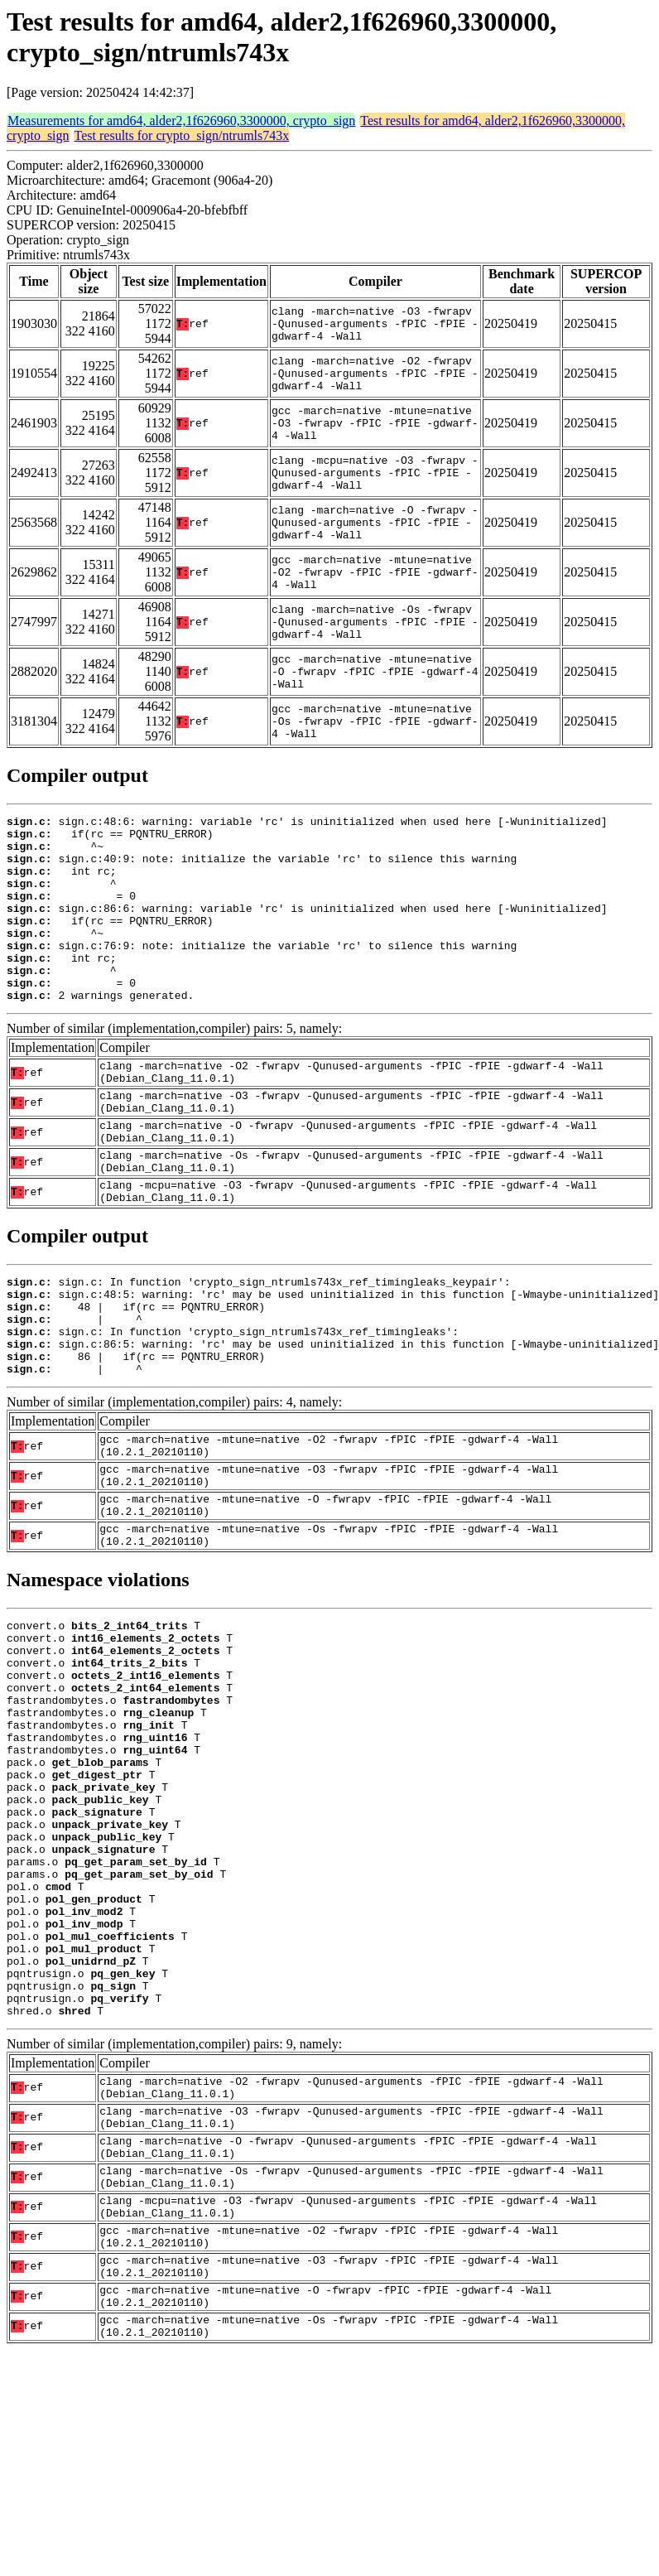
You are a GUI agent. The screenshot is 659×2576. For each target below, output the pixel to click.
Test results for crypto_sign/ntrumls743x (182, 135)
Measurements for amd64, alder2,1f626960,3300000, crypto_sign (181, 120)
